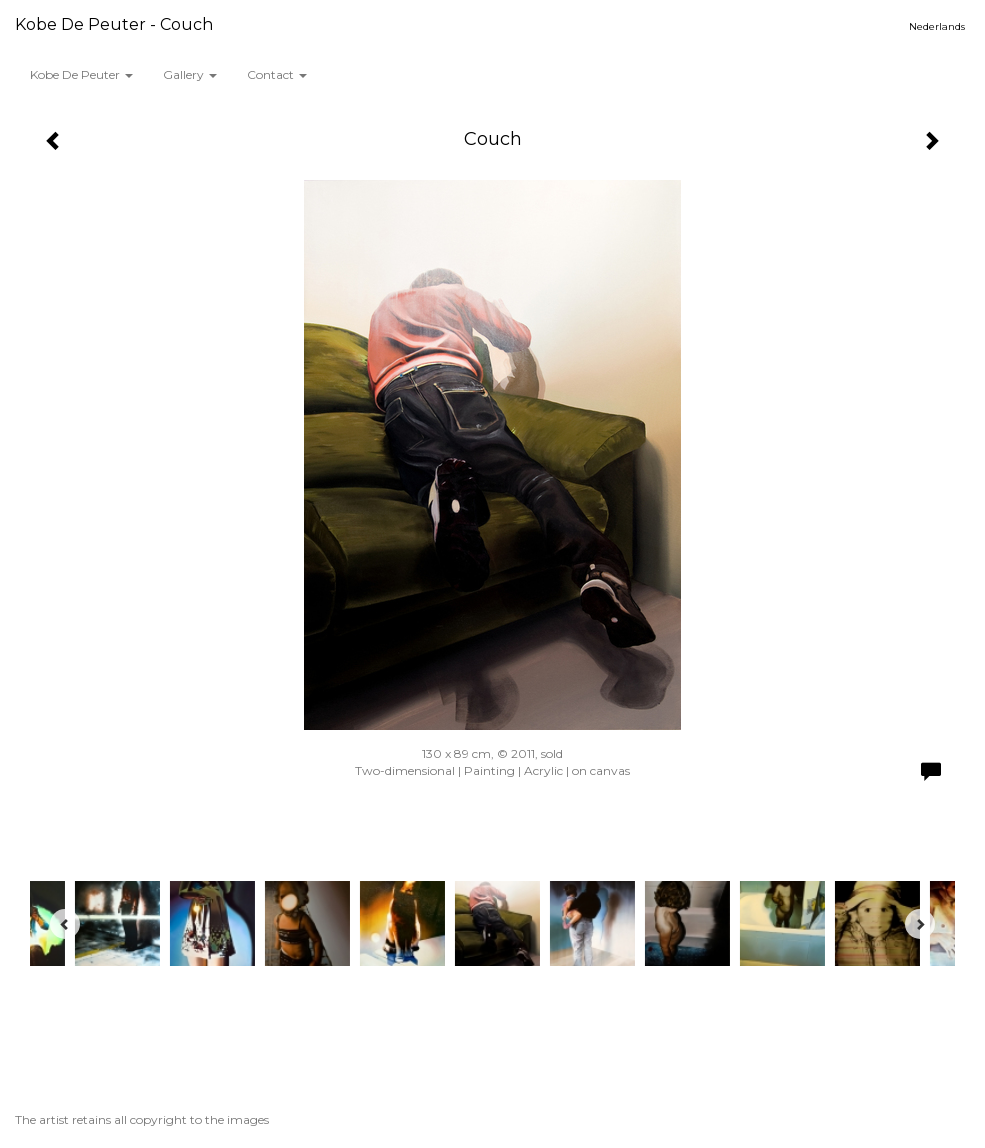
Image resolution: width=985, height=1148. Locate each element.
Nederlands (937, 26)
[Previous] (65, 924)
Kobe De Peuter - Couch (114, 24)
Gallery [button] (190, 74)
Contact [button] (277, 74)
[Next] (920, 924)
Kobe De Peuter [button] (81, 74)
